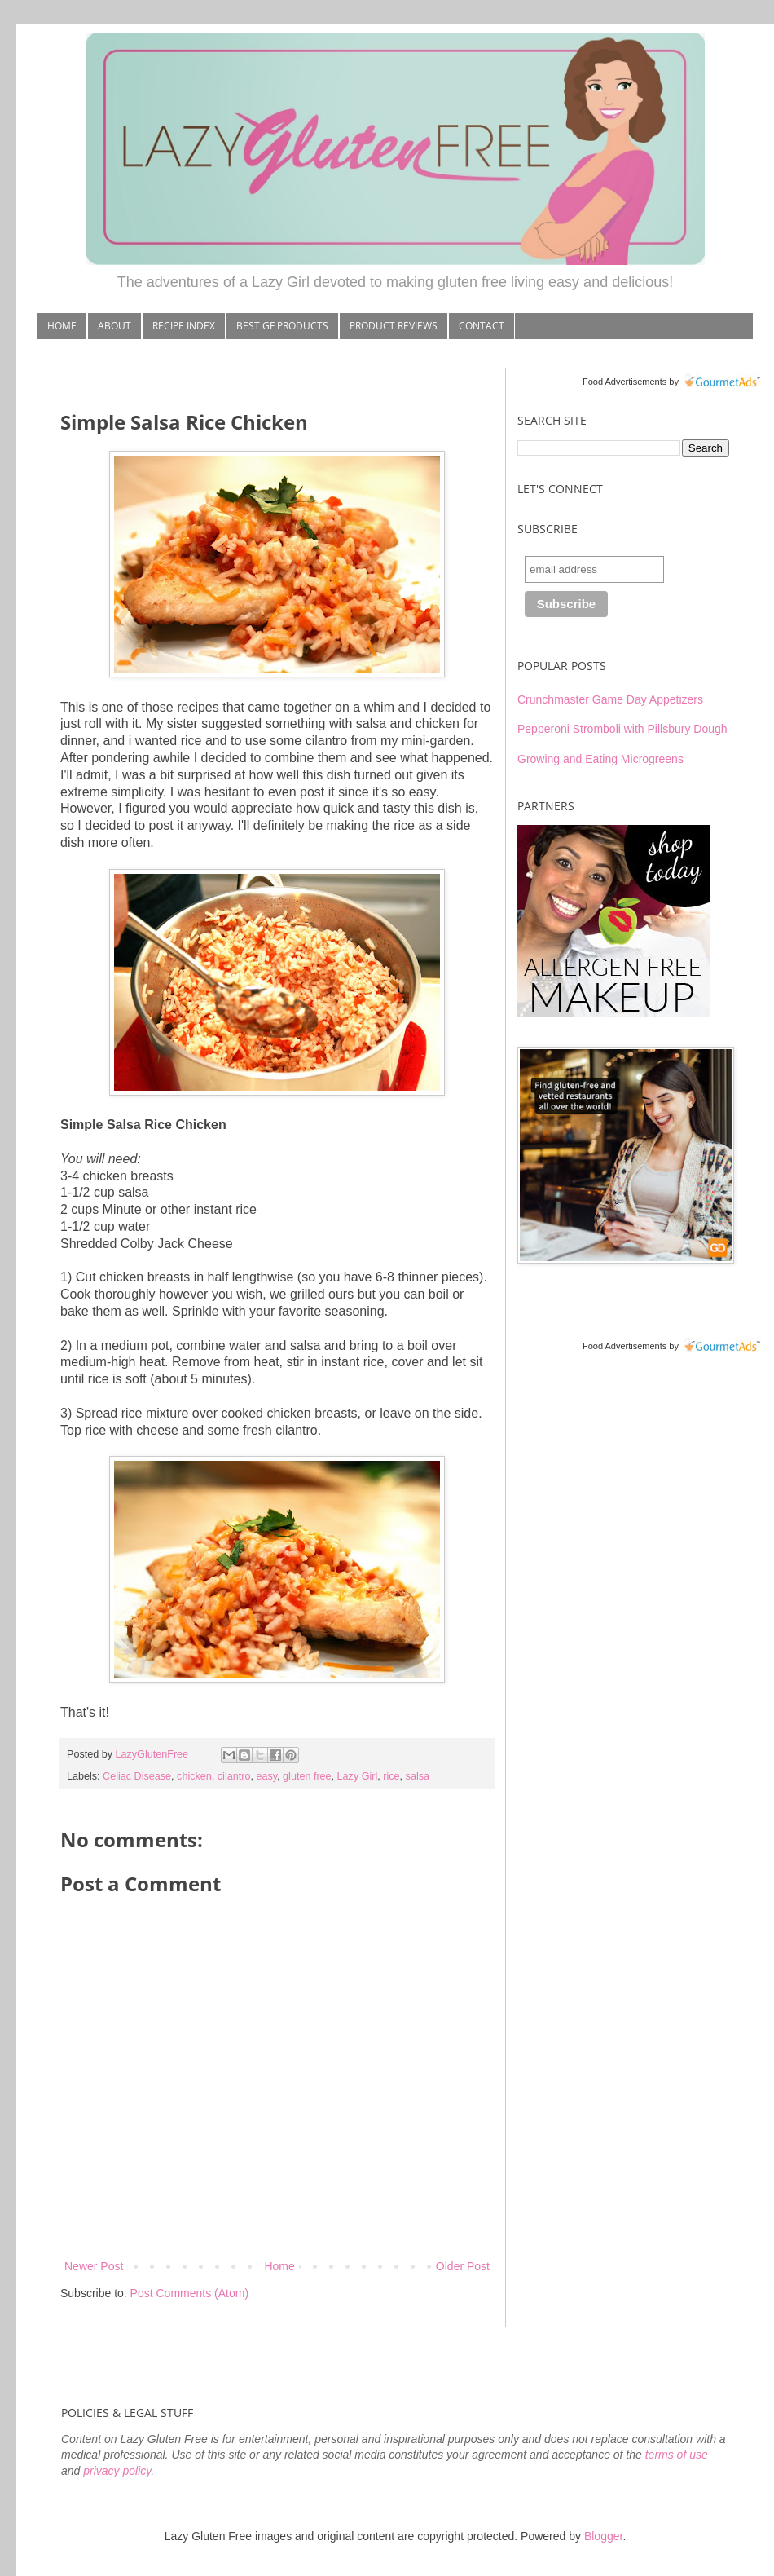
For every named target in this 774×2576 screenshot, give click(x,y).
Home (279, 2266)
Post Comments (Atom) (189, 2293)
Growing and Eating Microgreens (600, 758)
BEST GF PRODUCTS (282, 326)
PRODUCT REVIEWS (394, 326)
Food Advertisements (624, 381)
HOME (62, 326)
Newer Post (93, 2266)
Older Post (463, 2266)
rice (391, 1776)
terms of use (676, 2454)
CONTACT (481, 326)
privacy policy (117, 2470)
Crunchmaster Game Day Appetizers (610, 699)
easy (266, 1776)
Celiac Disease (137, 1776)
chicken (194, 1776)
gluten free (307, 1776)
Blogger (603, 2536)
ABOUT (114, 326)
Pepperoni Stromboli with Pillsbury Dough (622, 728)
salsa (417, 1776)
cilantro (234, 1776)
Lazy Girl (357, 1776)
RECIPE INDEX (183, 326)
